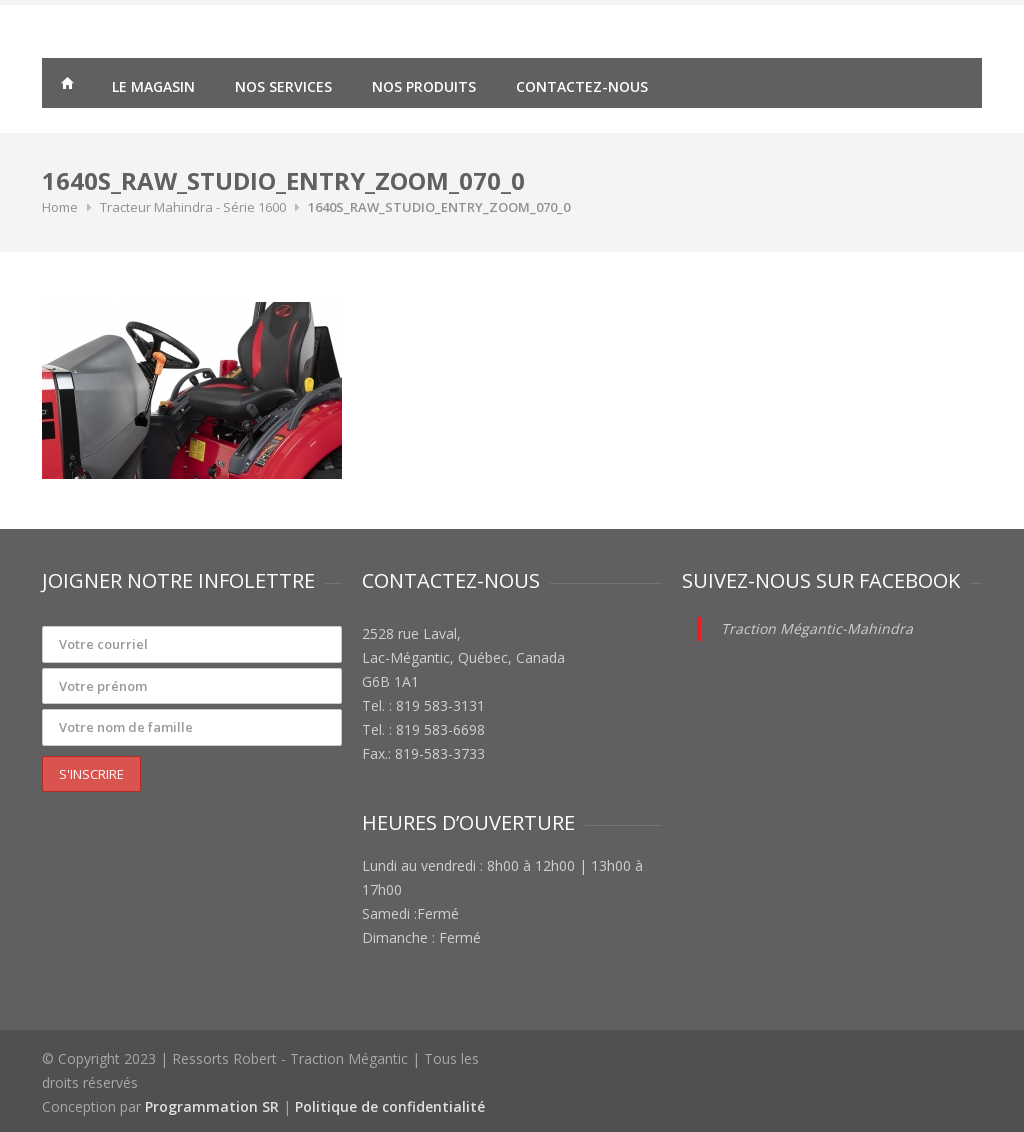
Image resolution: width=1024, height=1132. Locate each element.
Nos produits (424, 86)
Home (60, 207)
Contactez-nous (582, 86)
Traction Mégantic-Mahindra (817, 628)
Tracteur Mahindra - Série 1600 (193, 207)
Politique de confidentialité (390, 1106)
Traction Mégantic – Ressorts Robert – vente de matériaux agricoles (67, 86)
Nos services (283, 86)
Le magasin (153, 86)
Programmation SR (212, 1106)
